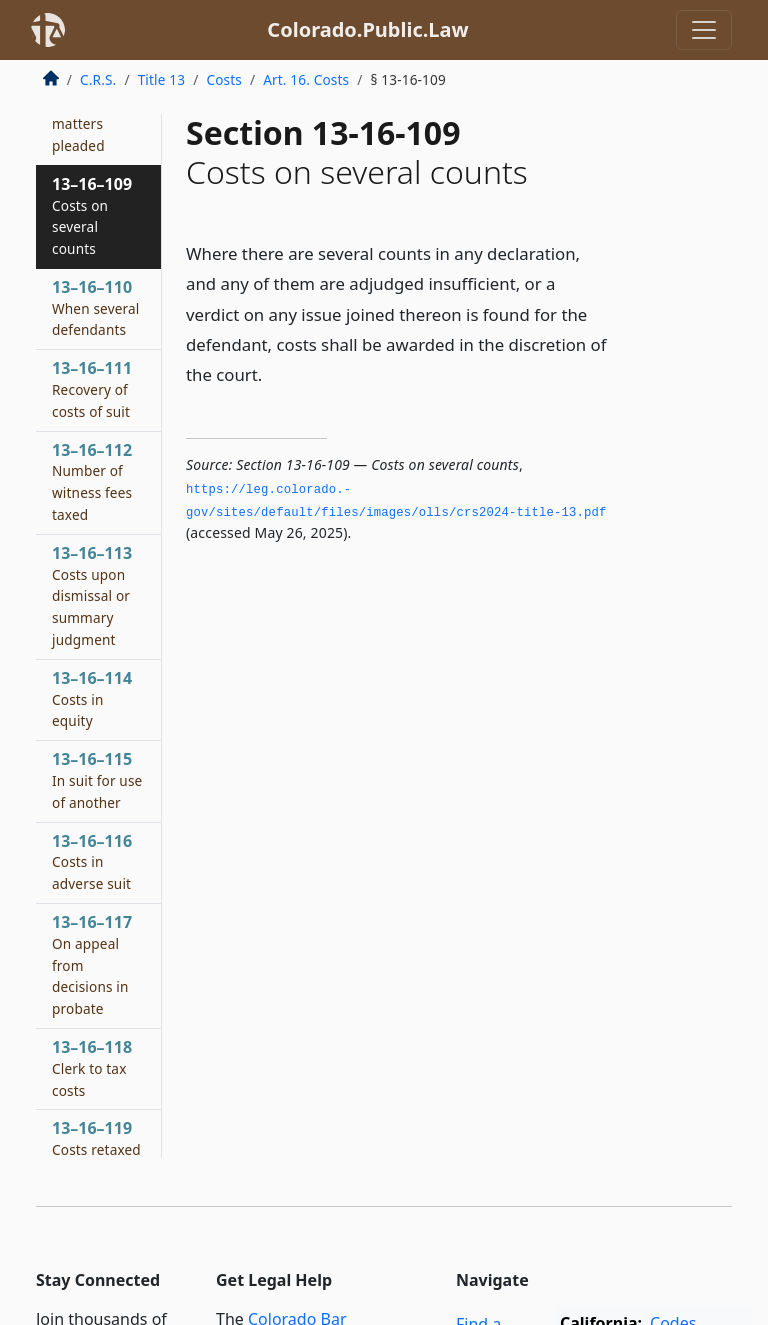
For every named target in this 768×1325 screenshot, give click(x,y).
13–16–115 (97, 780)
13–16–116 (92, 862)
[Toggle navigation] (704, 30)
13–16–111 (92, 389)
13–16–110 (96, 308)
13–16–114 (92, 699)
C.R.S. (98, 79)
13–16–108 (96, 112)
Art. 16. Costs (306, 79)
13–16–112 (92, 481)
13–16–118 (92, 1068)
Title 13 (162, 79)
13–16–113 (92, 595)
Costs (224, 79)
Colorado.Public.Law (367, 29)
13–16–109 (92, 215)
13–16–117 (92, 964)
